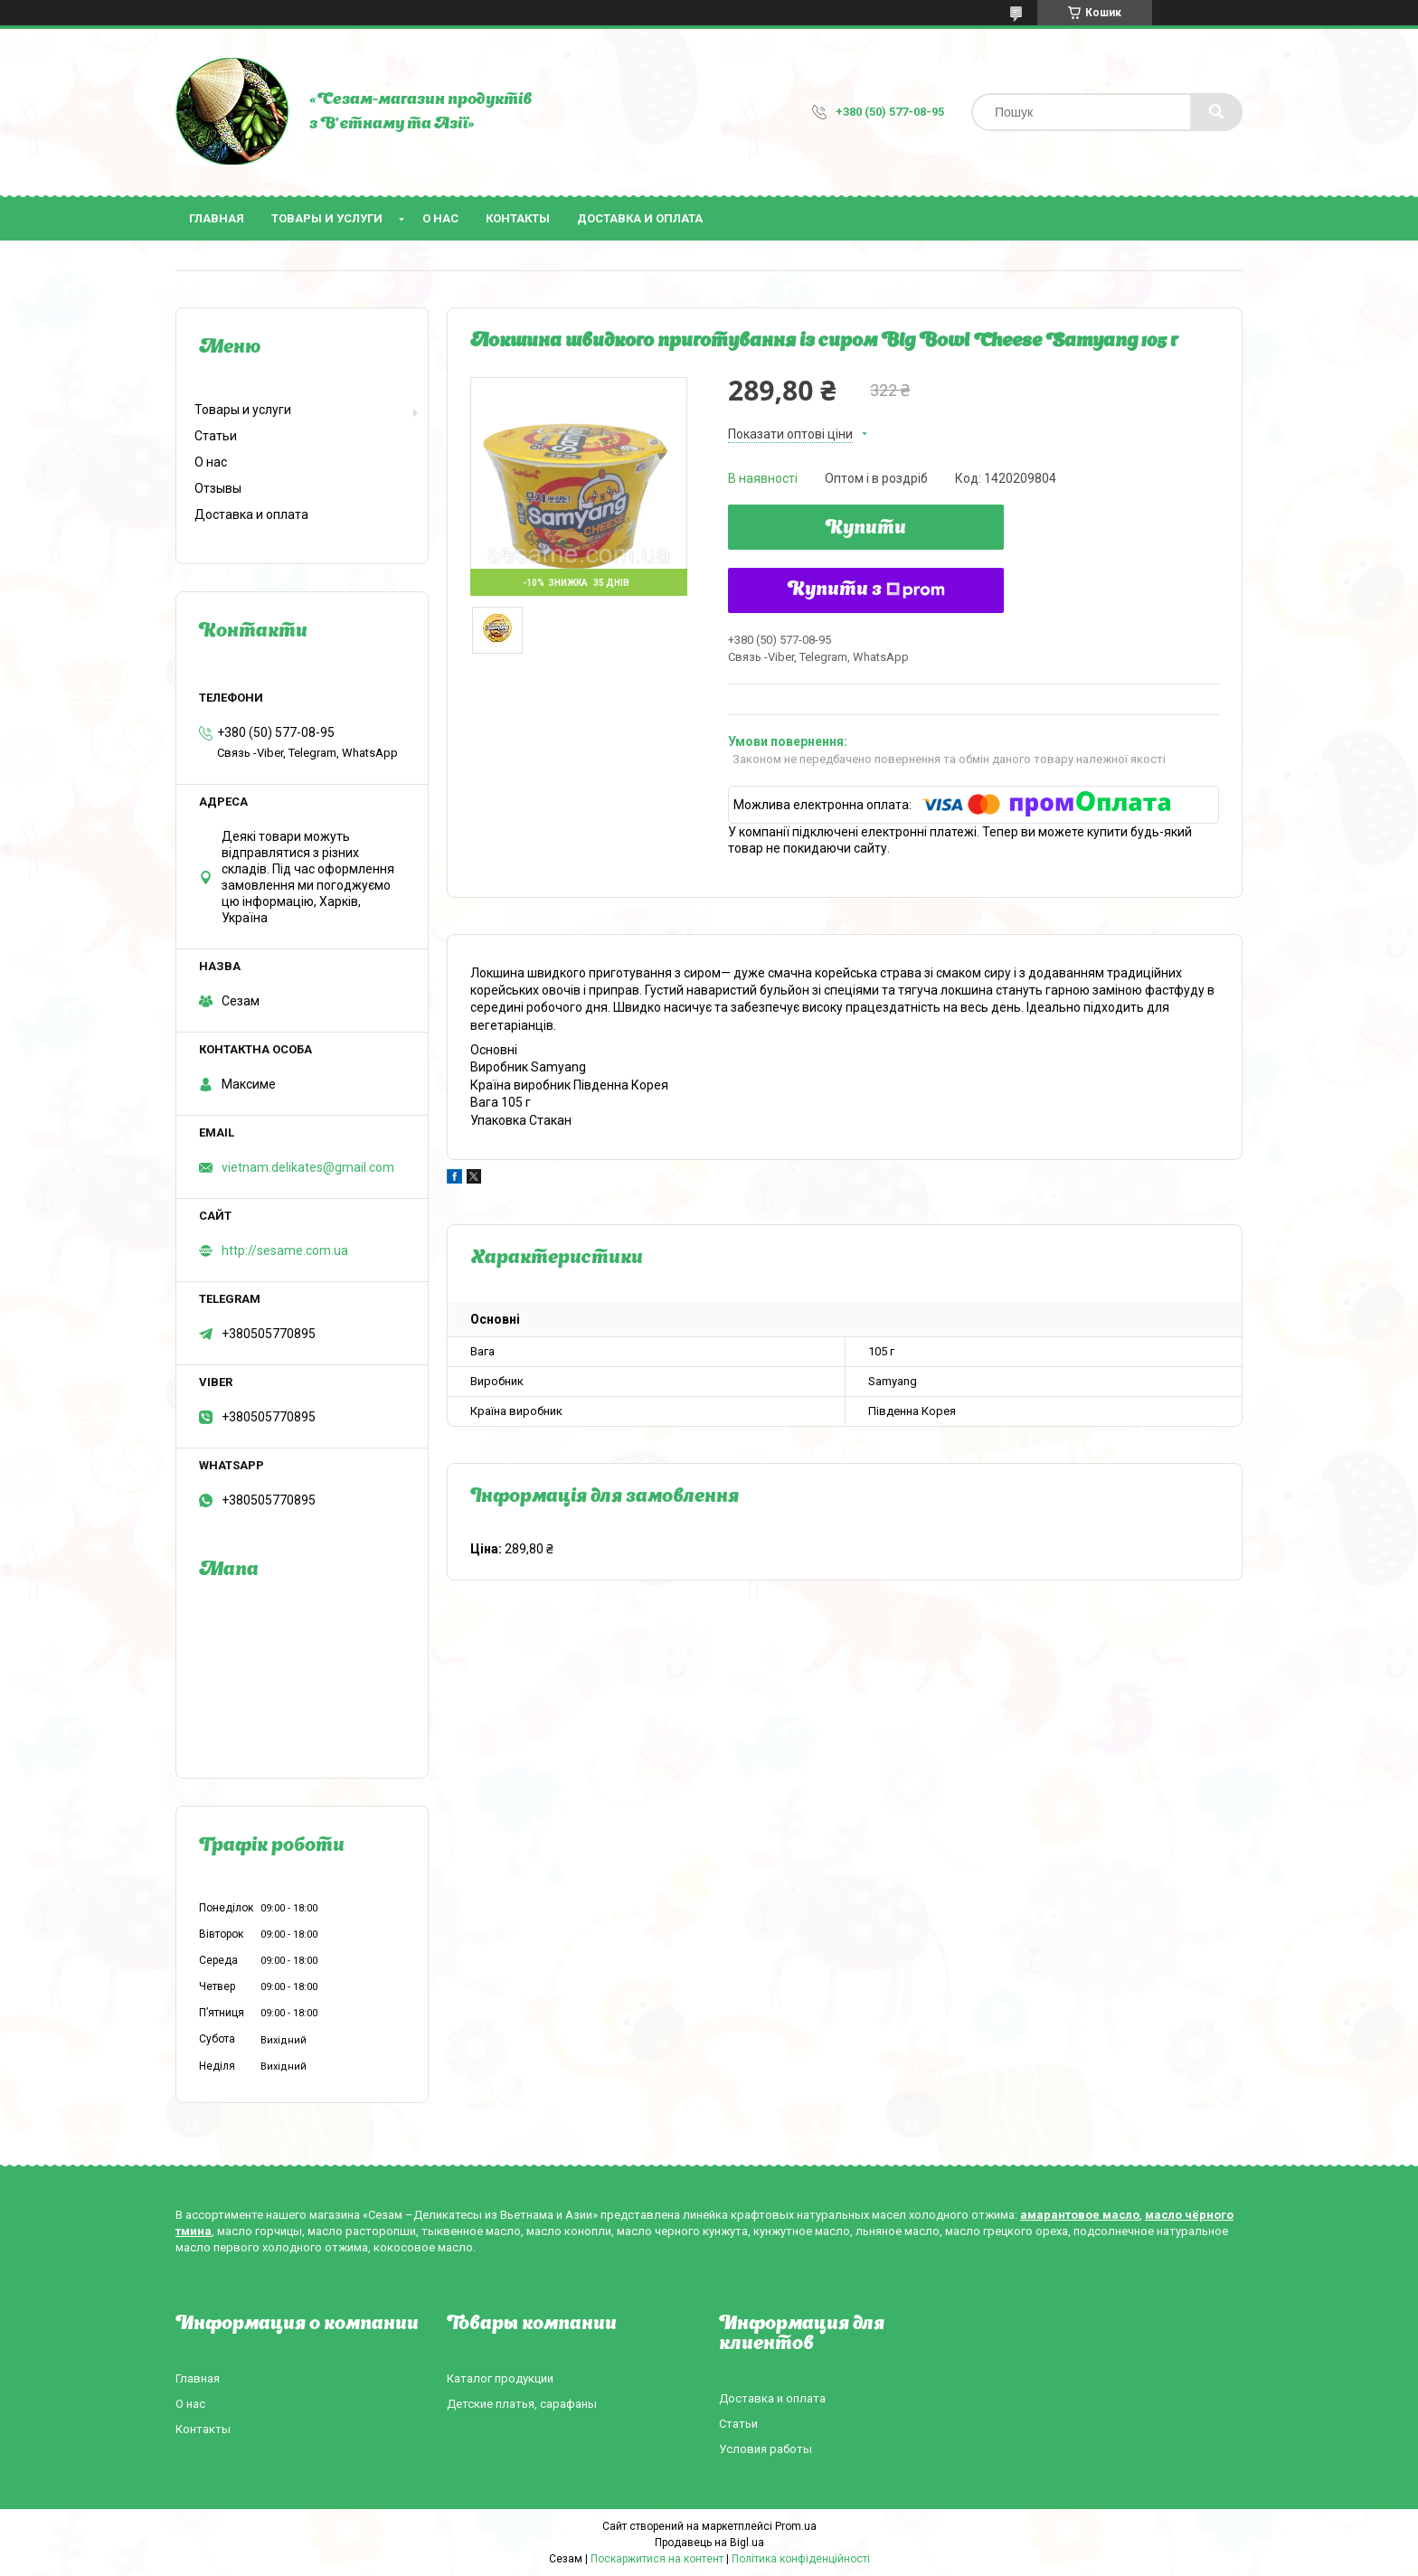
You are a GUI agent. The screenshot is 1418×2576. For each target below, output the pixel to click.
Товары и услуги (327, 218)
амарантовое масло (1079, 2215)
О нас (440, 218)
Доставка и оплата (640, 218)
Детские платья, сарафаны (522, 2404)
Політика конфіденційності (801, 2558)
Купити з (866, 590)
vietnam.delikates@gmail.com (308, 1167)
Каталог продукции (500, 2378)
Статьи (215, 436)
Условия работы (765, 2449)
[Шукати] (1216, 112)
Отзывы (217, 488)
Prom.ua (796, 2526)
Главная (216, 218)
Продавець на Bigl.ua (709, 2542)
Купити (866, 529)
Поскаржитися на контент (657, 2558)
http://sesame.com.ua (285, 1250)
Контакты (518, 218)
